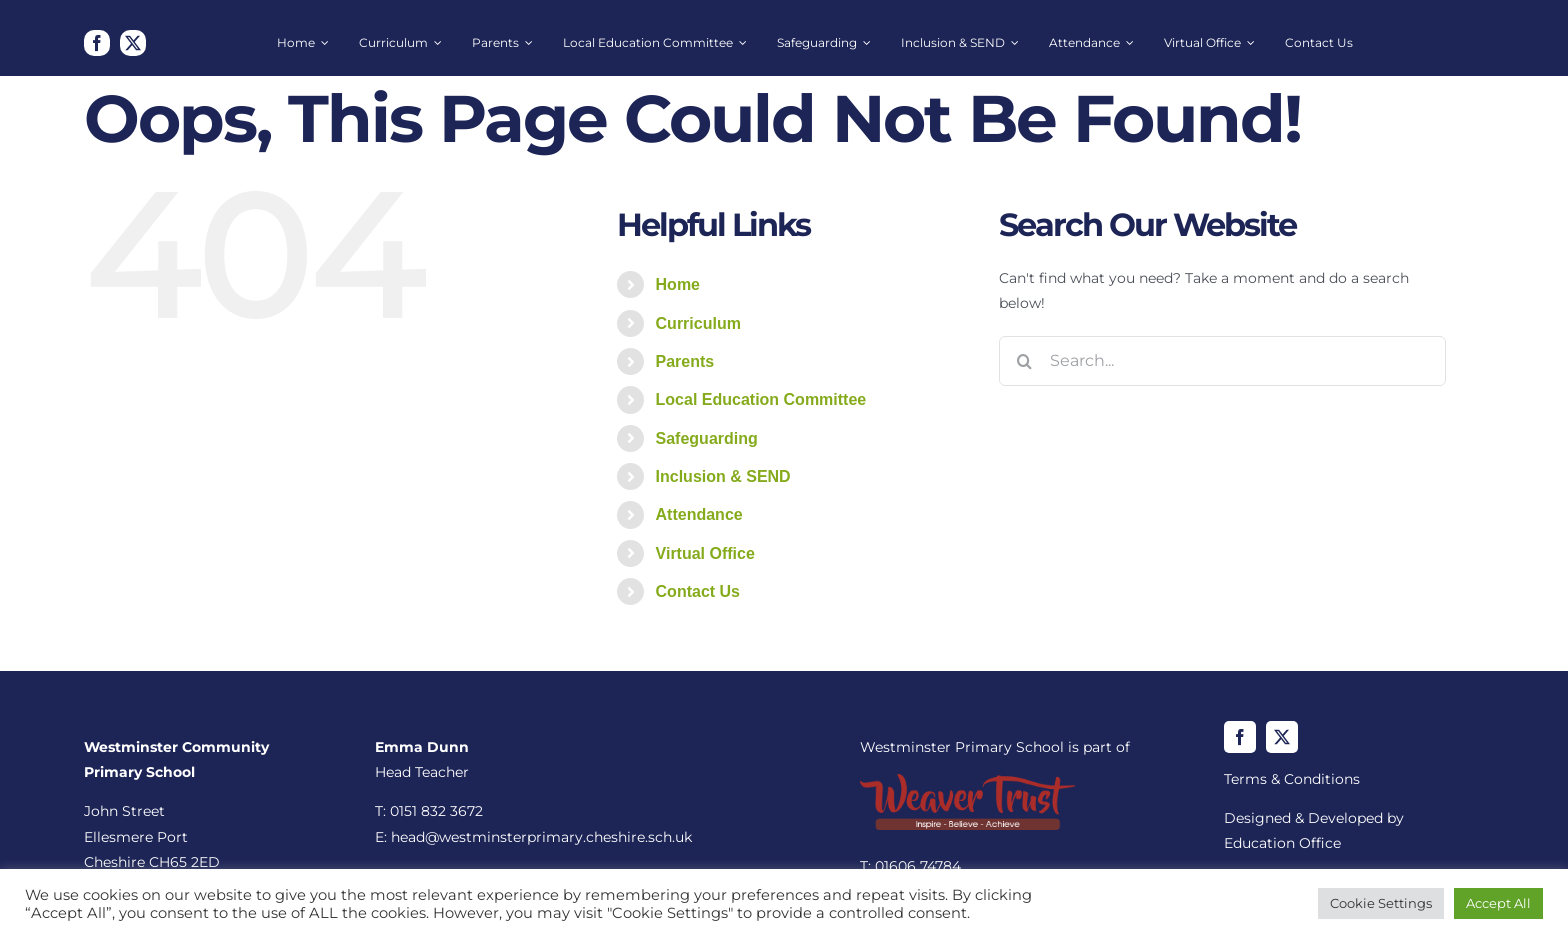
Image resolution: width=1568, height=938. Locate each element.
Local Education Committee (761, 399)
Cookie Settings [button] (1381, 903)
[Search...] (1222, 361)
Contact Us (698, 591)
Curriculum (698, 323)
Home (678, 284)
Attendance (699, 514)
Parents (685, 361)
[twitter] (133, 43)
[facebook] (97, 43)
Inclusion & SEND (723, 476)
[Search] (1024, 361)
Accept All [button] (1498, 903)
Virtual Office (705, 553)
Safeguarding (707, 438)
